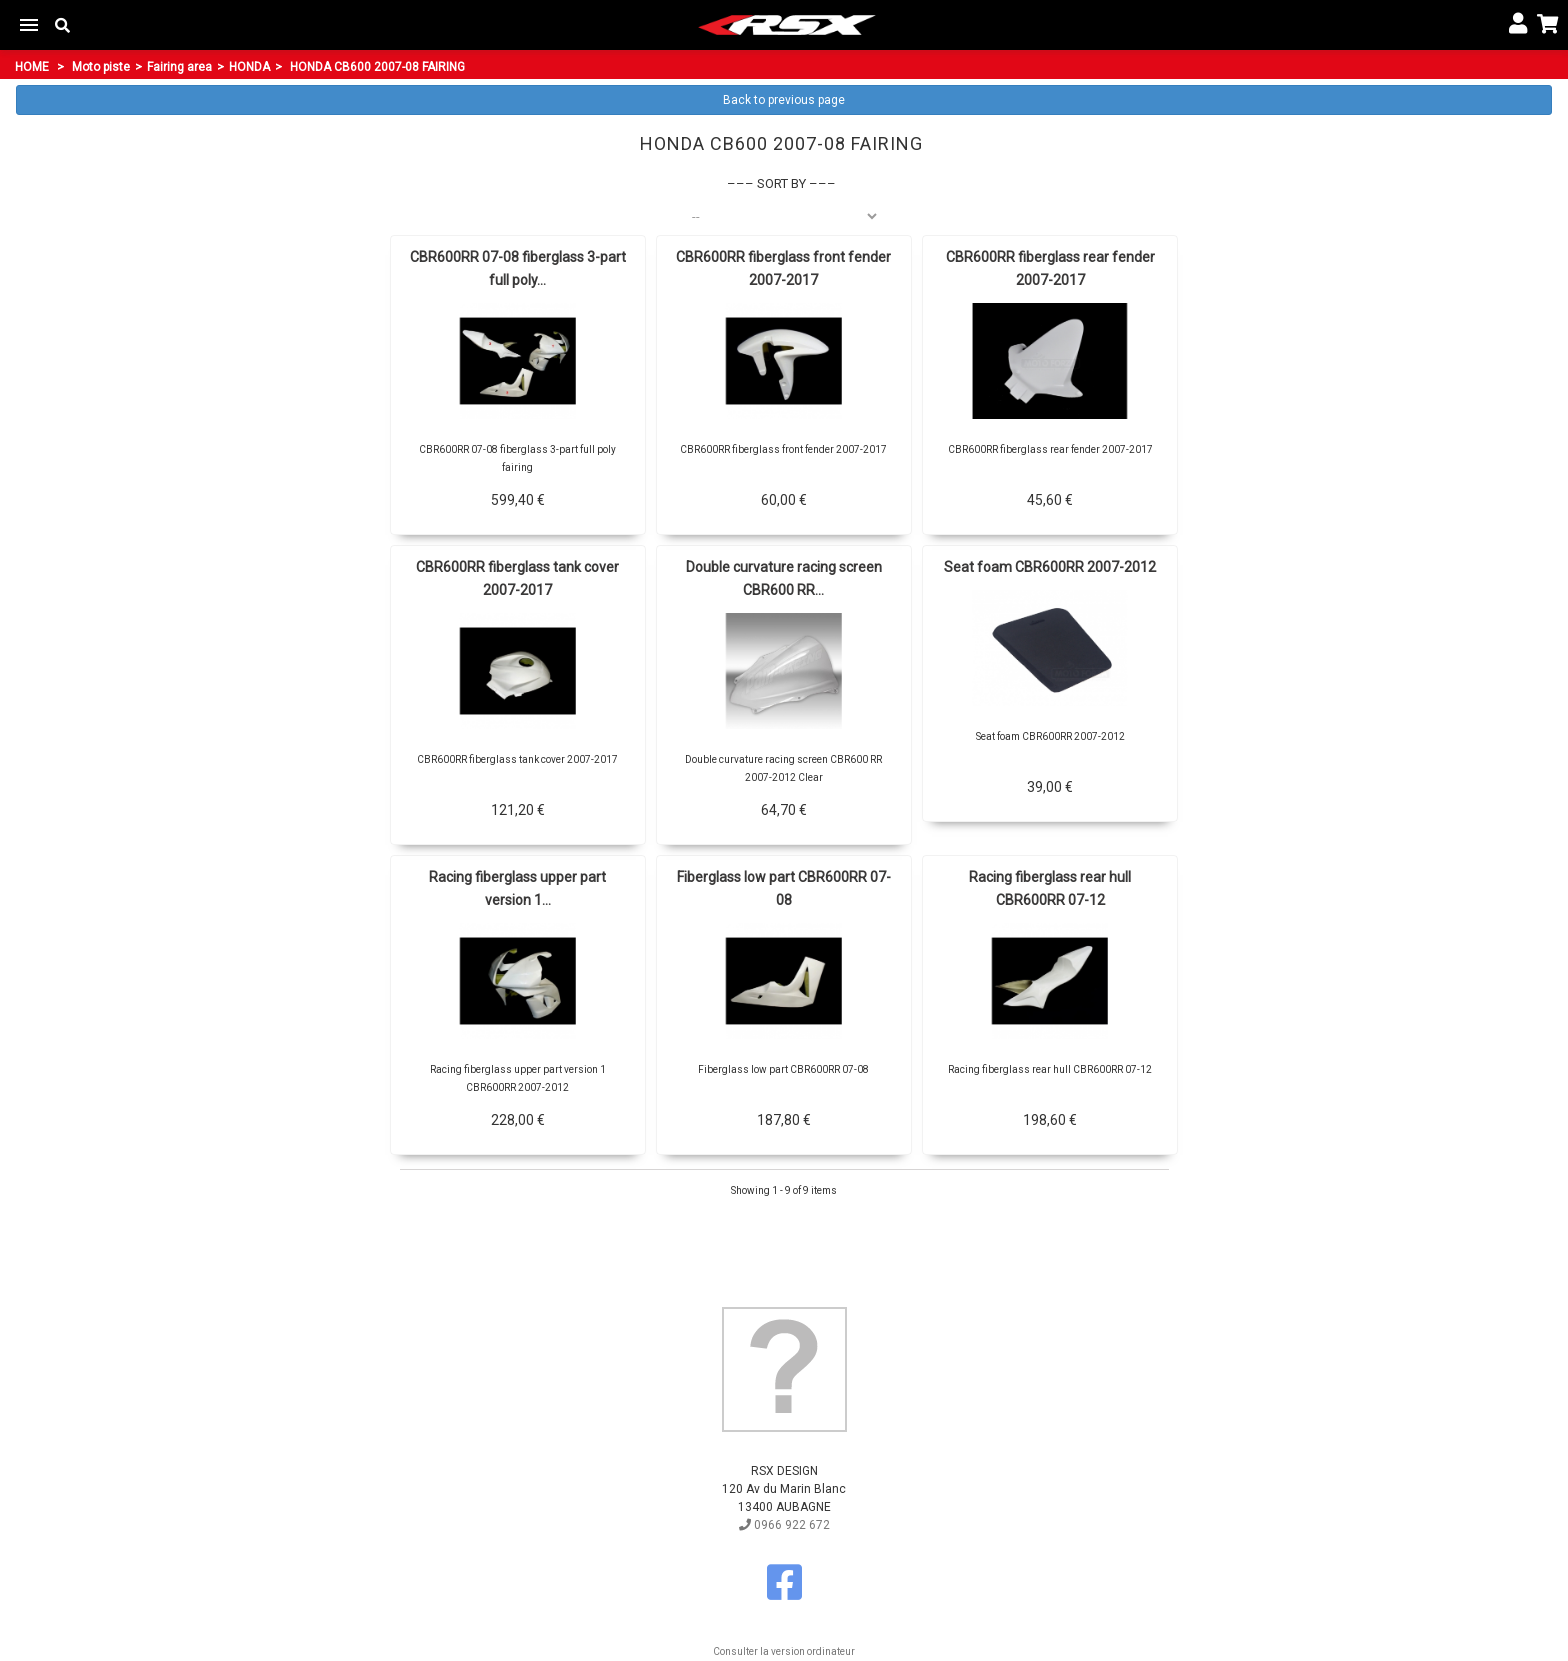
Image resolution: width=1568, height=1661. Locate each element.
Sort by (781, 183)
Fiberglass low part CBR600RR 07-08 (784, 888)
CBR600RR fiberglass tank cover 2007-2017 (517, 578)
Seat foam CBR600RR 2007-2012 (1050, 567)
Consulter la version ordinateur (784, 1651)
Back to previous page (784, 100)
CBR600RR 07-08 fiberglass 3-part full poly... (518, 268)
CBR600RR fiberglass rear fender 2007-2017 (1050, 268)
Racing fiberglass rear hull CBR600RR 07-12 (1050, 888)
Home (32, 67)
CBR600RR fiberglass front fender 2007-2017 (783, 268)
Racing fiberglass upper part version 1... (517, 888)
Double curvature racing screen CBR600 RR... (784, 578)
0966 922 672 (784, 1525)
